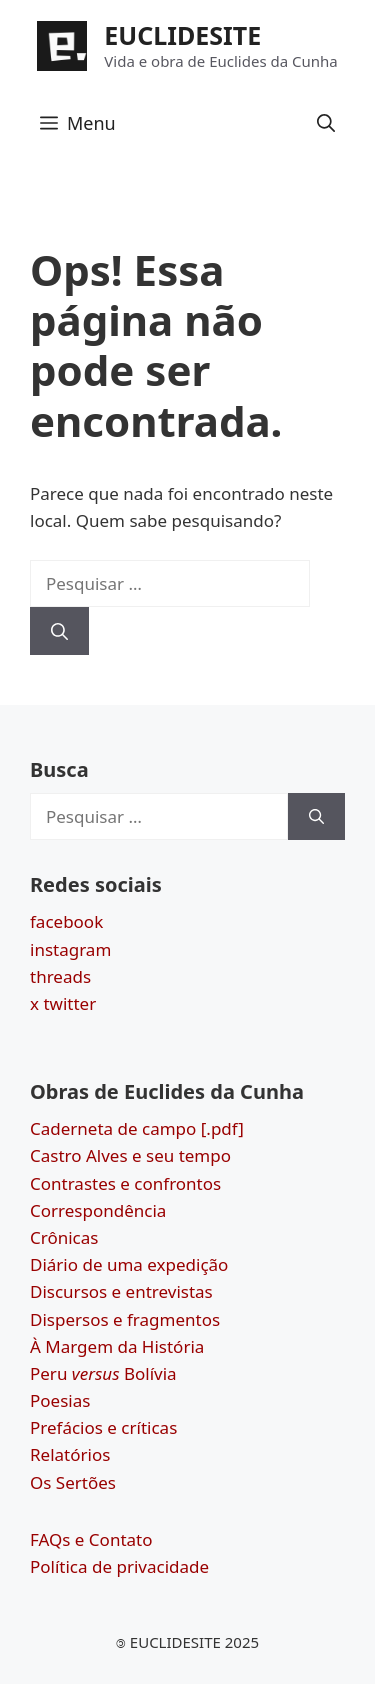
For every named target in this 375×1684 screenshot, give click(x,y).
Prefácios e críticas (103, 1427)
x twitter (63, 1003)
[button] (326, 123)
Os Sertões (73, 1482)
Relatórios (70, 1454)
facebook (66, 921)
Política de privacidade (119, 1566)
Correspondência (98, 1210)
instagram (70, 949)
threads (60, 976)
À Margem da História (117, 1346)
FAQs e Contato (91, 1539)
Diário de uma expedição (129, 1264)
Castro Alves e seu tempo (130, 1155)
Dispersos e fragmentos (125, 1319)
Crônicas (64, 1237)
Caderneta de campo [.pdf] (137, 1128)
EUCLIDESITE (182, 35)
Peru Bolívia (103, 1373)
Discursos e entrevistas (121, 1291)
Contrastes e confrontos (125, 1183)
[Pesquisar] (59, 631)
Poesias (60, 1400)
